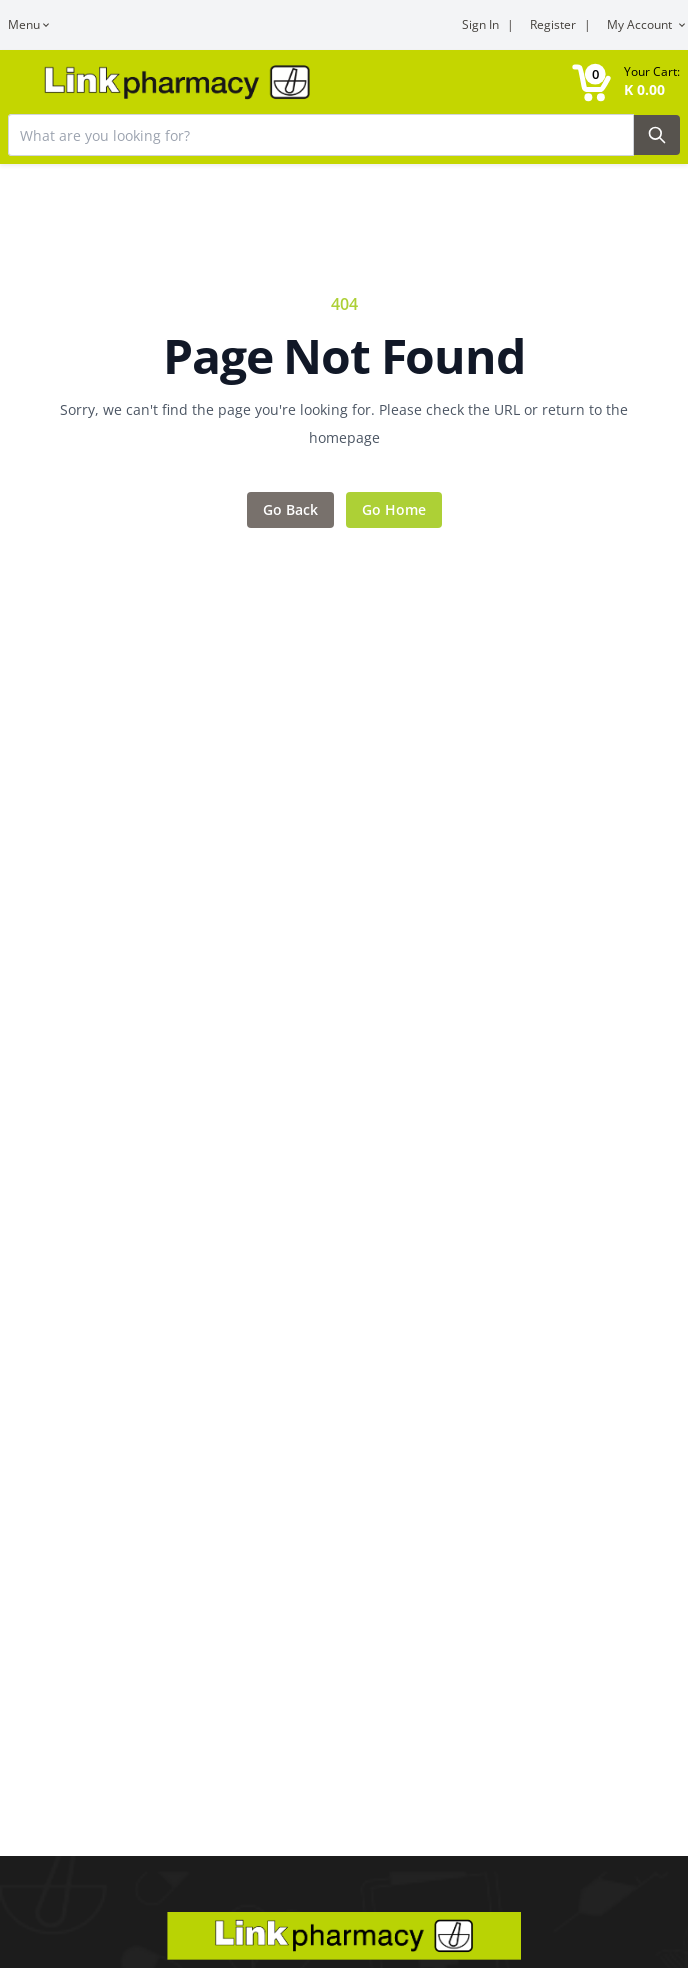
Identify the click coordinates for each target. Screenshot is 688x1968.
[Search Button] (657, 135)
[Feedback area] (344, 410)
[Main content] (344, 928)
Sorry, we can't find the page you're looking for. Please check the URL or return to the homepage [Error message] (344, 423)
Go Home (394, 509)
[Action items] (344, 510)
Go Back (290, 509)
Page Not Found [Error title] (343, 356)
